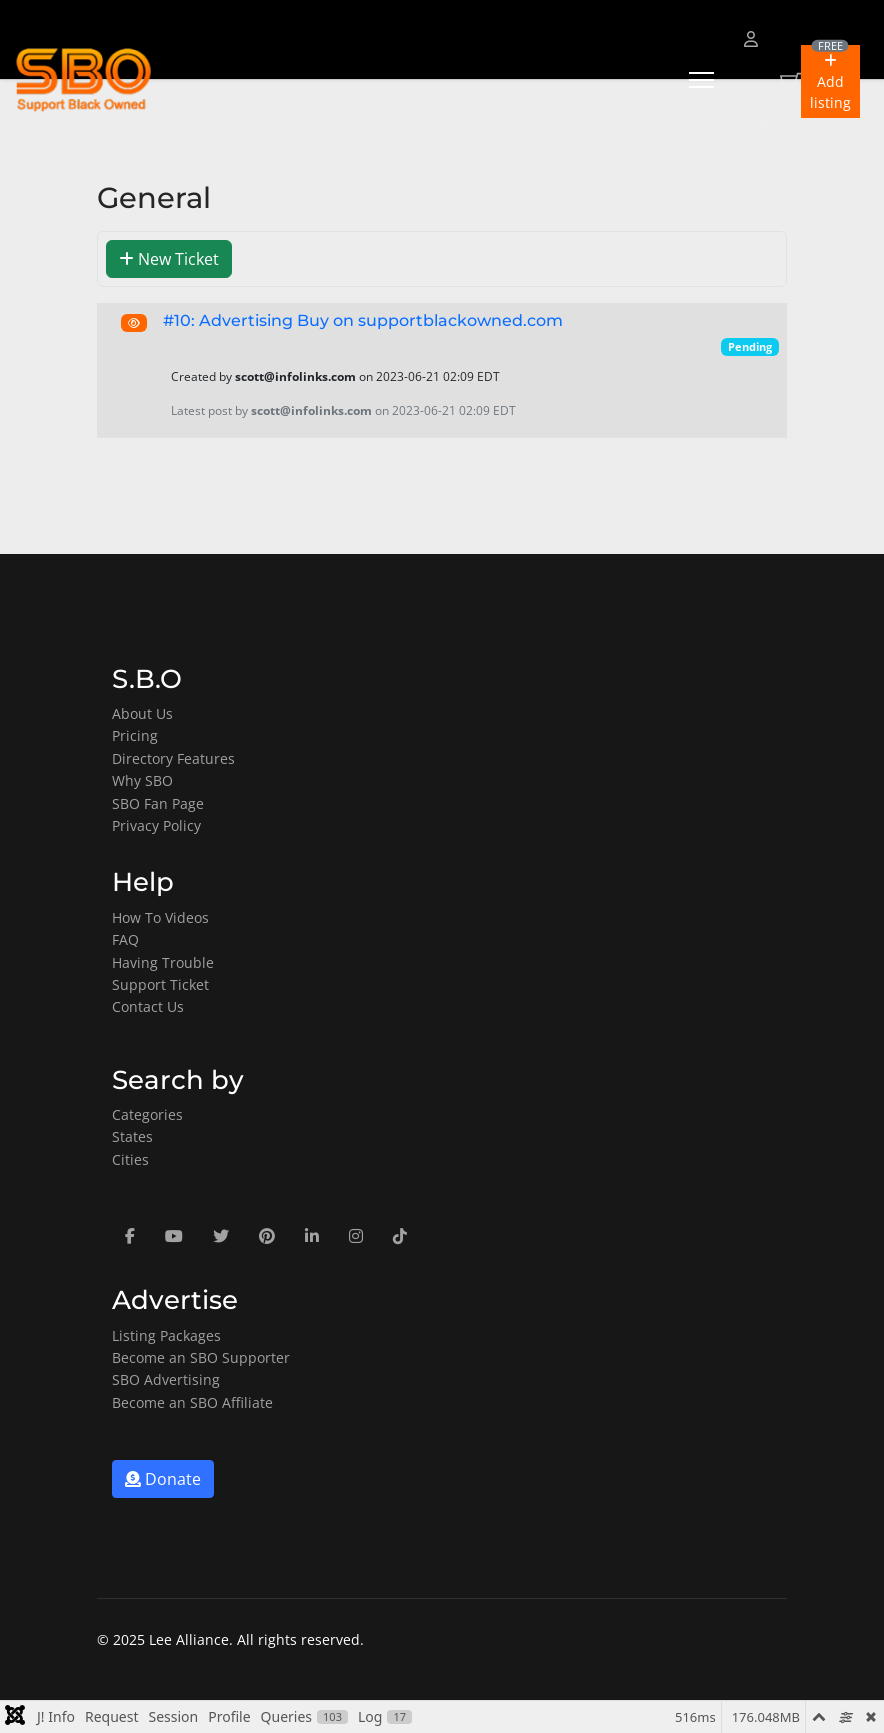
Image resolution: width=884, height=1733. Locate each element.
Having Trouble (163, 962)
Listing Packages (166, 1335)
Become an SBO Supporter (201, 1357)
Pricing (135, 735)
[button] (830, 81)
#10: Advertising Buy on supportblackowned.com (363, 320)
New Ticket (169, 259)
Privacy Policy (156, 825)
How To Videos (160, 917)
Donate (163, 1479)
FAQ (125, 939)
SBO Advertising (166, 1379)
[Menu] (701, 80)
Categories (147, 1114)
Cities (130, 1159)
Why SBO (142, 780)
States (132, 1136)
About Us (142, 713)
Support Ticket (160, 984)
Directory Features (173, 758)
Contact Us (148, 1006)
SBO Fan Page (158, 803)
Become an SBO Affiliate (192, 1402)
